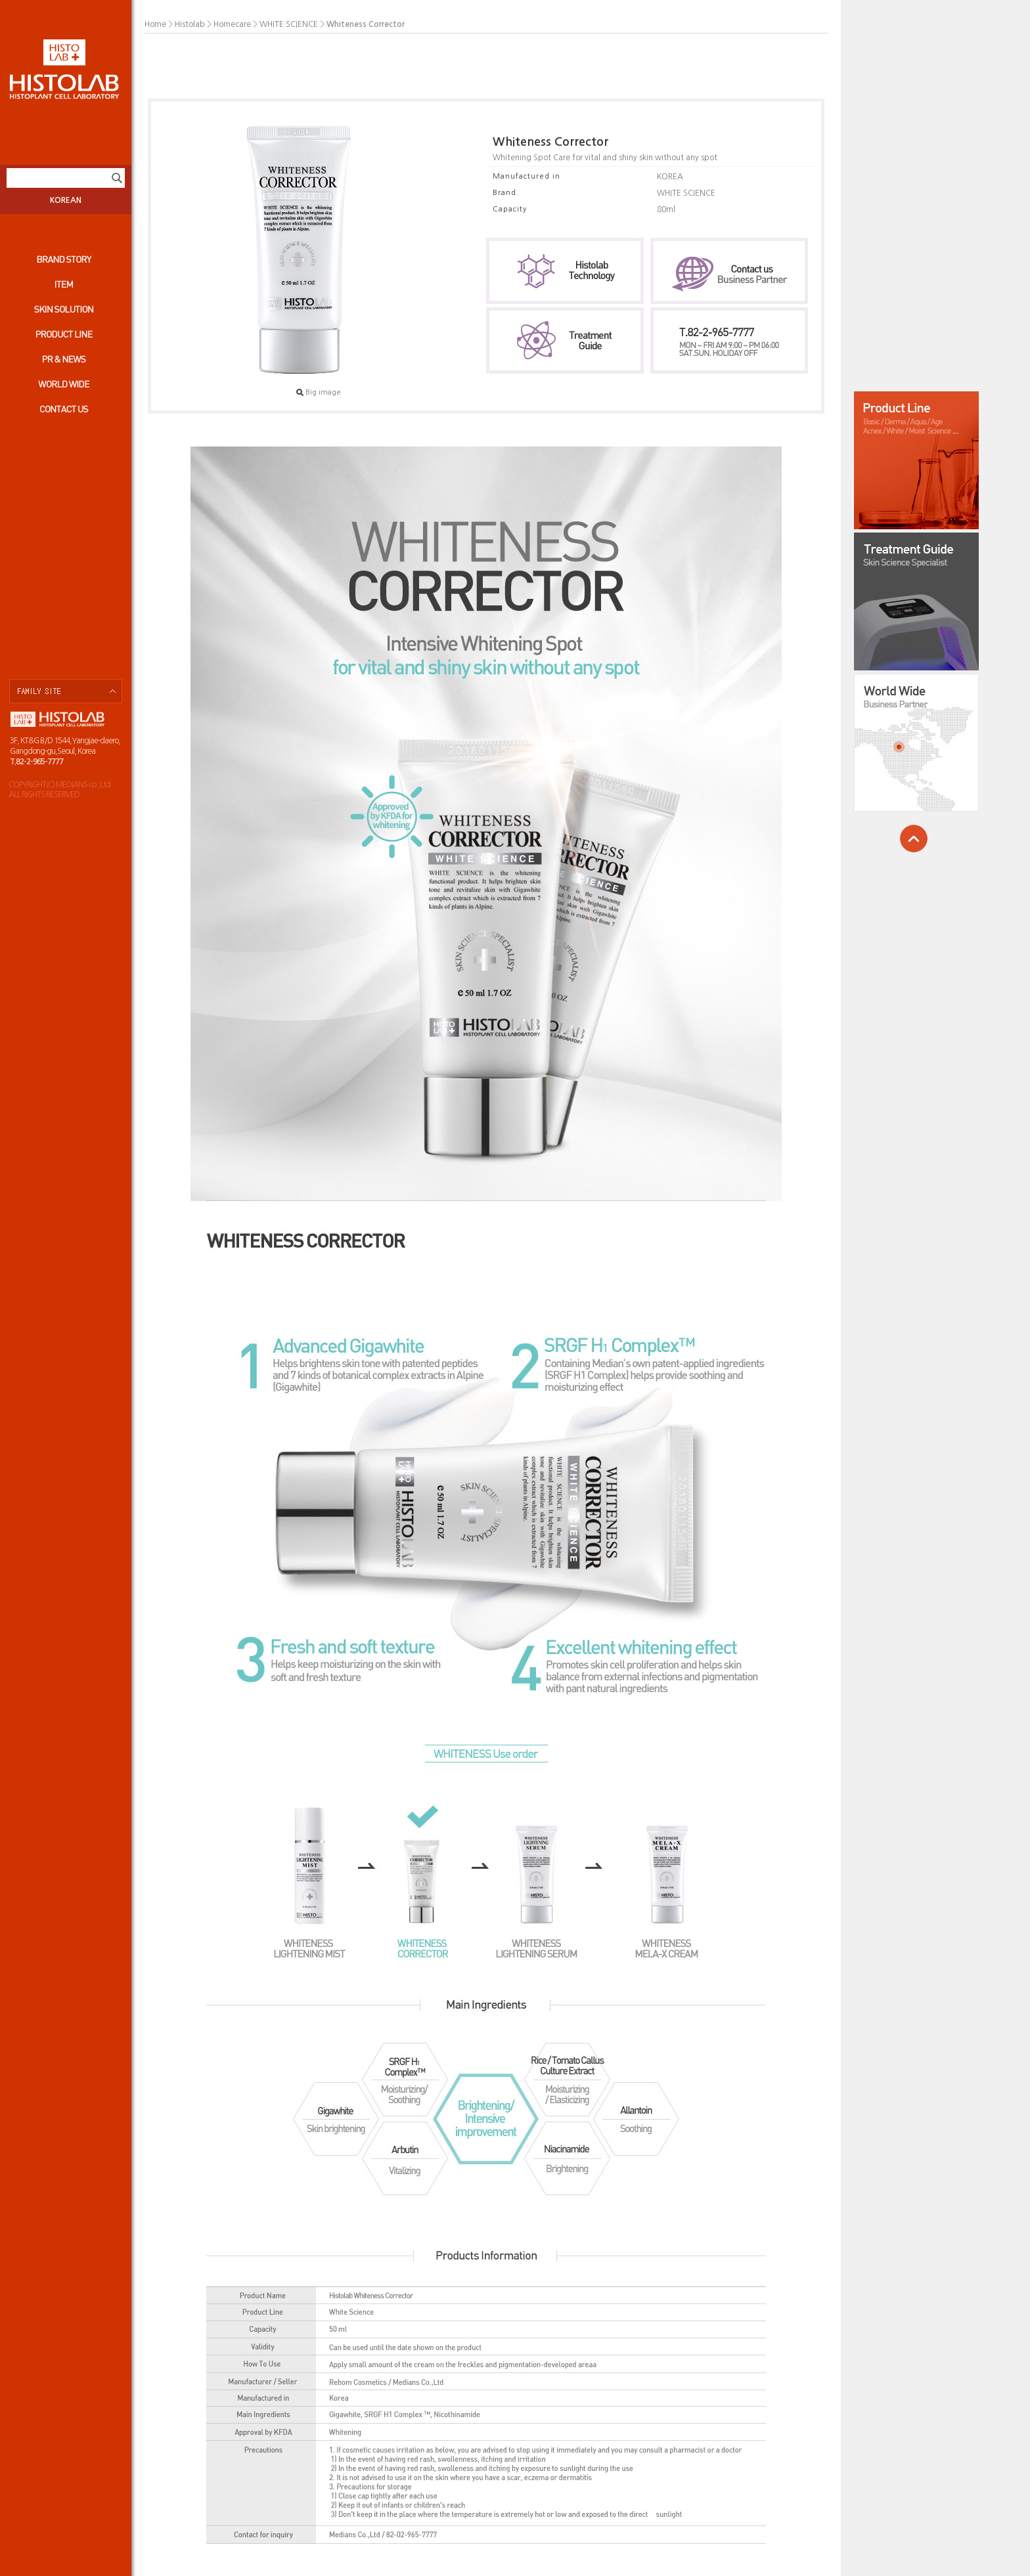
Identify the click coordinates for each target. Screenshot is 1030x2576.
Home (155, 24)
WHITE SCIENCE (288, 24)
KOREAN (65, 200)
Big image (318, 392)
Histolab (190, 24)
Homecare (232, 24)
